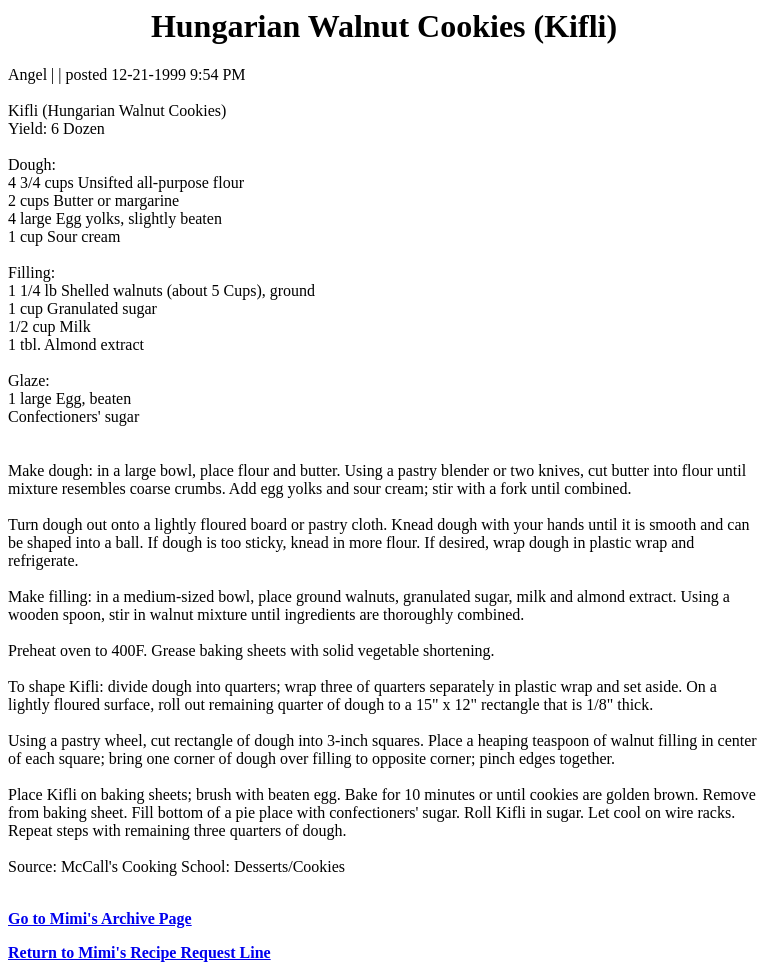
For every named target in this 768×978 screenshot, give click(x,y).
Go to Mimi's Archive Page (100, 918)
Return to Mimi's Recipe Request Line (139, 952)
